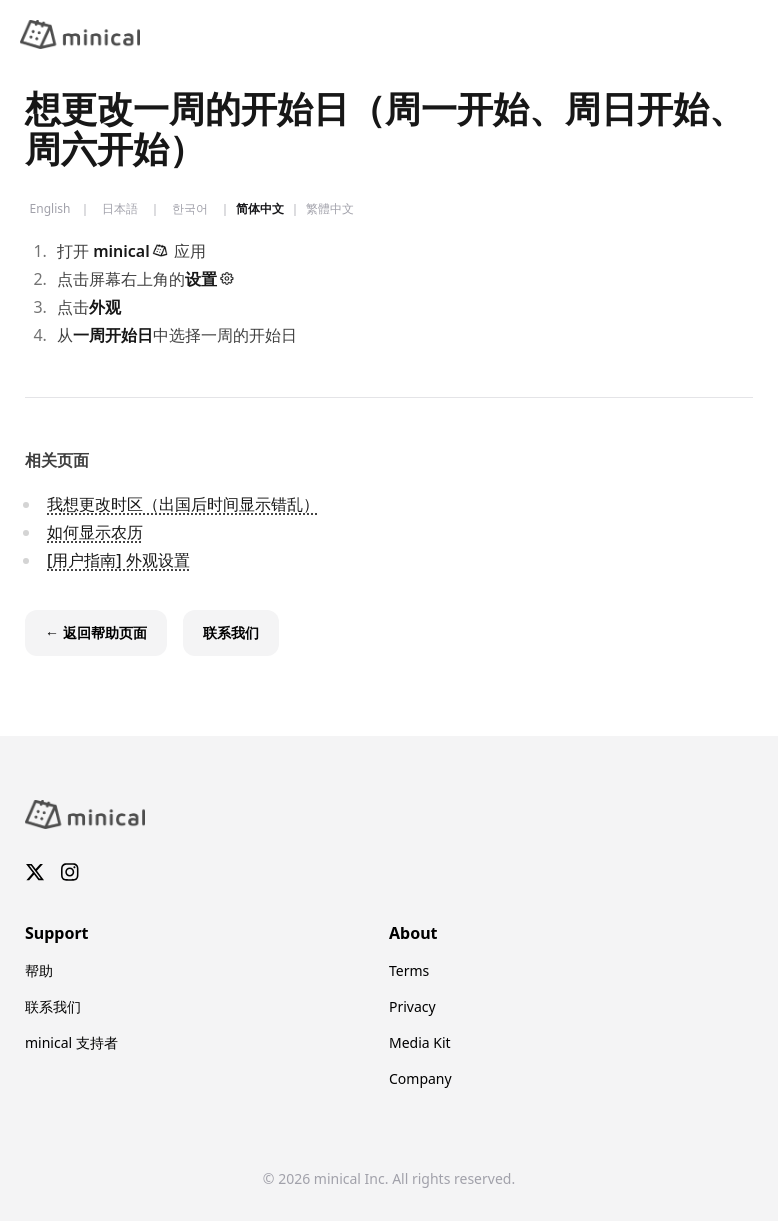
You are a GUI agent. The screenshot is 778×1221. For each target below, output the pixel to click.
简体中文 (260, 209)
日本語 (120, 209)
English (50, 209)
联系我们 (53, 1006)
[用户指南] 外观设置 (118, 560)
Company (420, 1078)
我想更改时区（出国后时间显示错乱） (183, 504)
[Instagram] (70, 873)
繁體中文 (330, 209)
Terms (409, 970)
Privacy (412, 1006)
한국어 (190, 209)
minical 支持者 (71, 1042)
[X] (35, 873)
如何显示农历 (95, 532)
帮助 (39, 970)
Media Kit (420, 1042)
